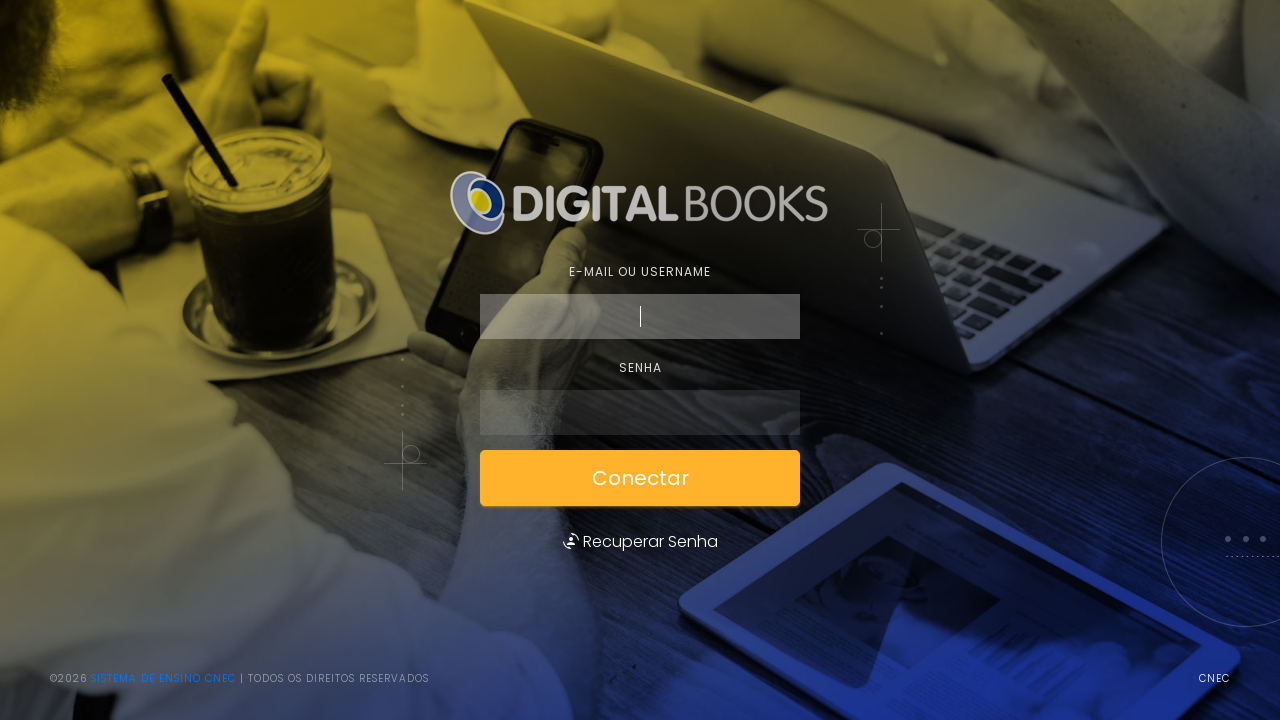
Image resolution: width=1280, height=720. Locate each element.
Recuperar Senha (640, 541)
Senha (640, 367)
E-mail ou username (640, 271)
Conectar (640, 478)
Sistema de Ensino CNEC (163, 678)
